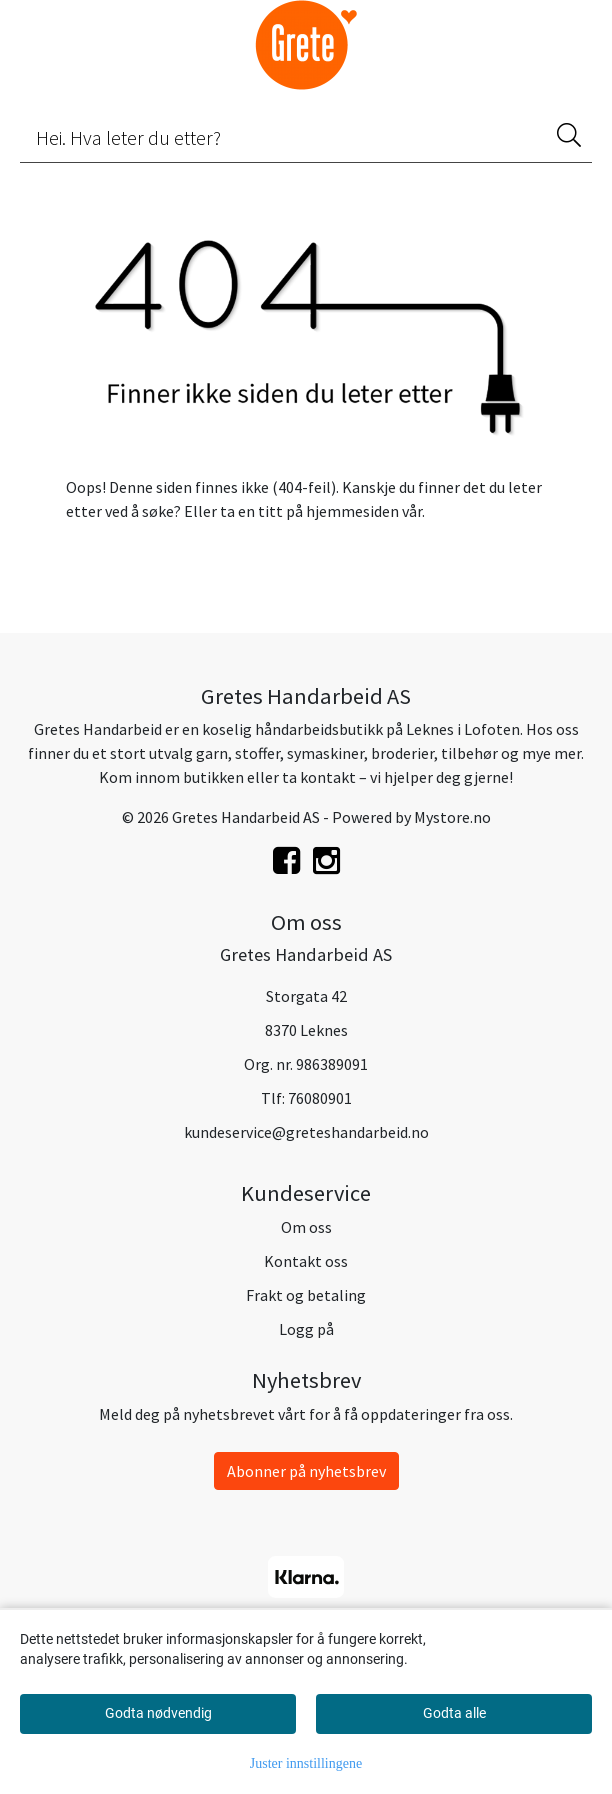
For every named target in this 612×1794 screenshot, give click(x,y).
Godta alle (454, 1713)
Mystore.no (452, 817)
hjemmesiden (352, 511)
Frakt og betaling (306, 1295)
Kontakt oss (306, 1261)
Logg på (306, 1329)
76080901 (320, 1098)
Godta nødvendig (158, 1713)
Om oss (306, 1227)
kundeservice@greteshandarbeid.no (306, 1132)
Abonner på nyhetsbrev (306, 1471)
